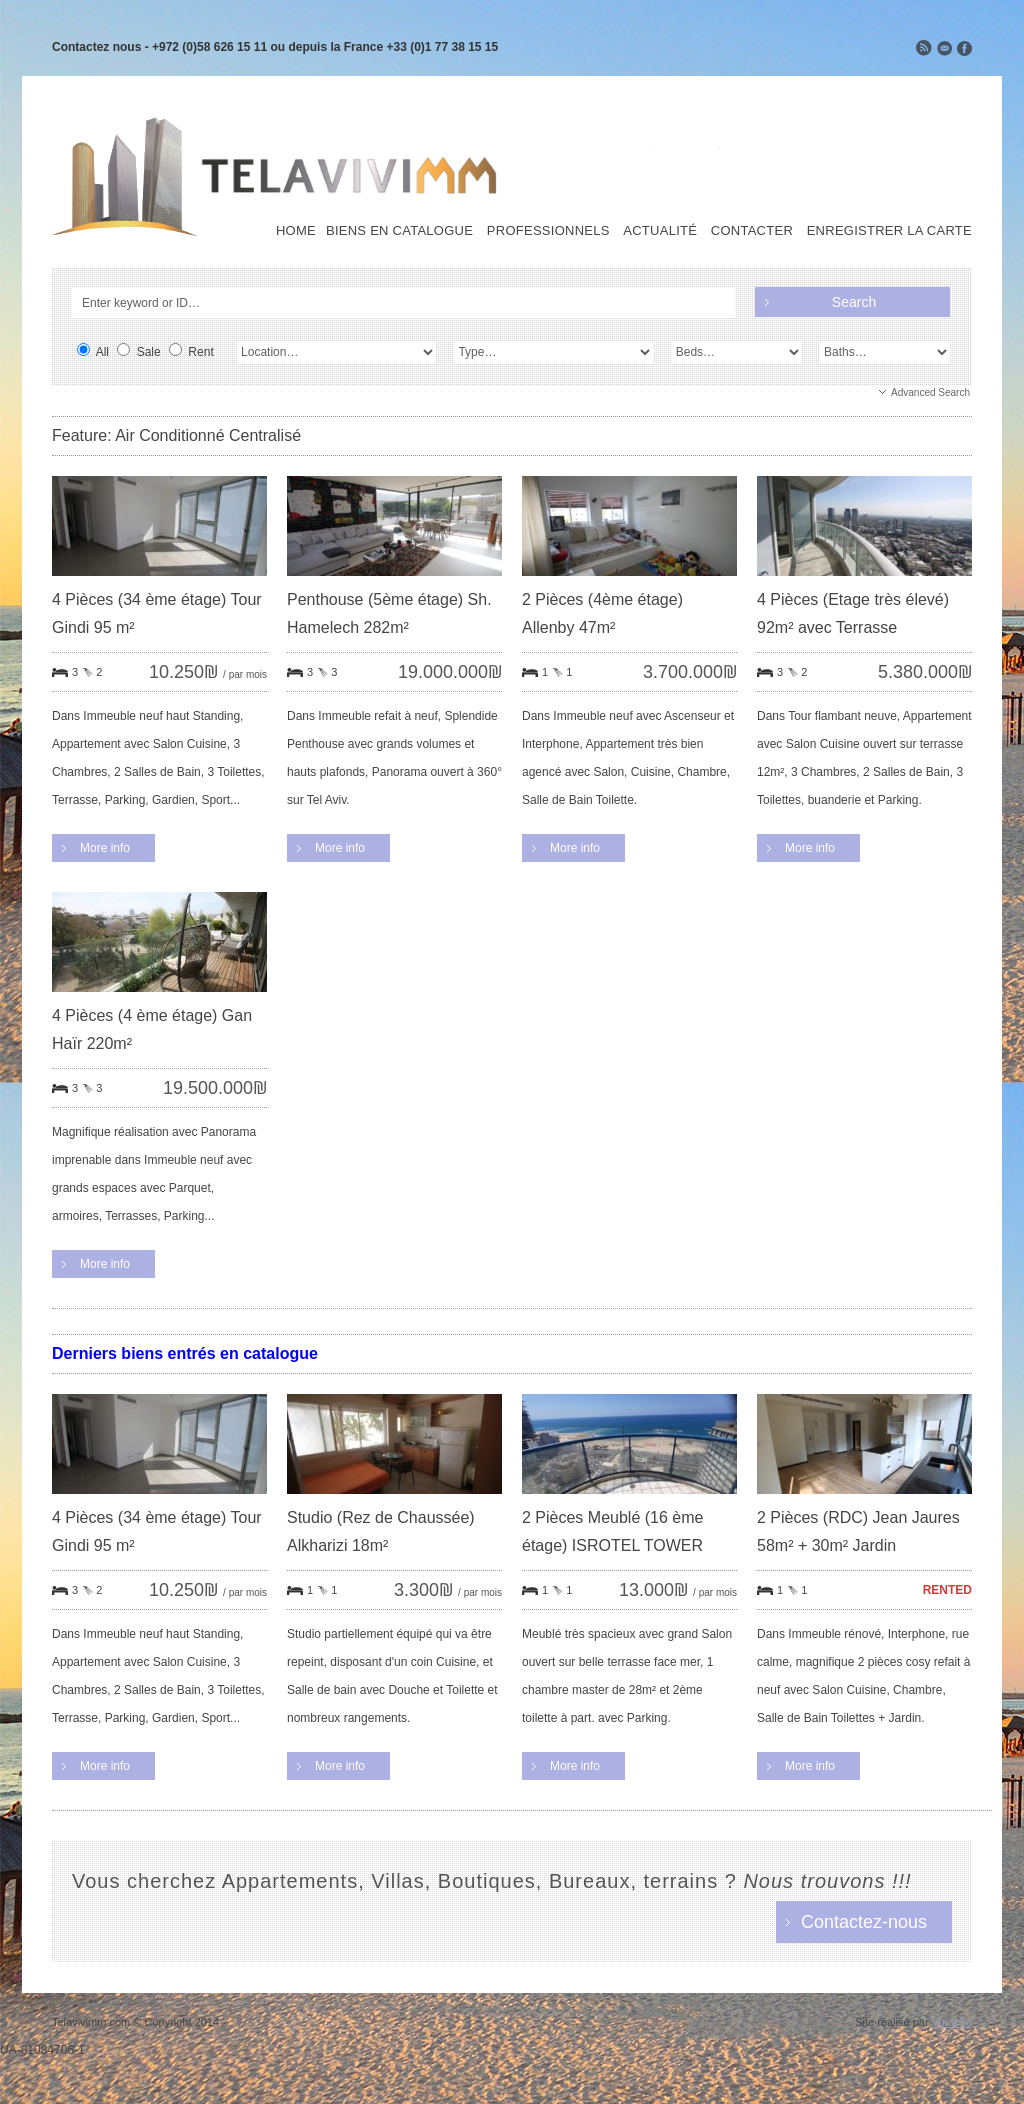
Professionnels (548, 231)
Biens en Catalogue (399, 231)
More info (105, 848)
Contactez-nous (864, 1922)
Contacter (752, 231)
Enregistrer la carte (889, 231)
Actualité (660, 231)
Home (296, 231)
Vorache (952, 2022)
